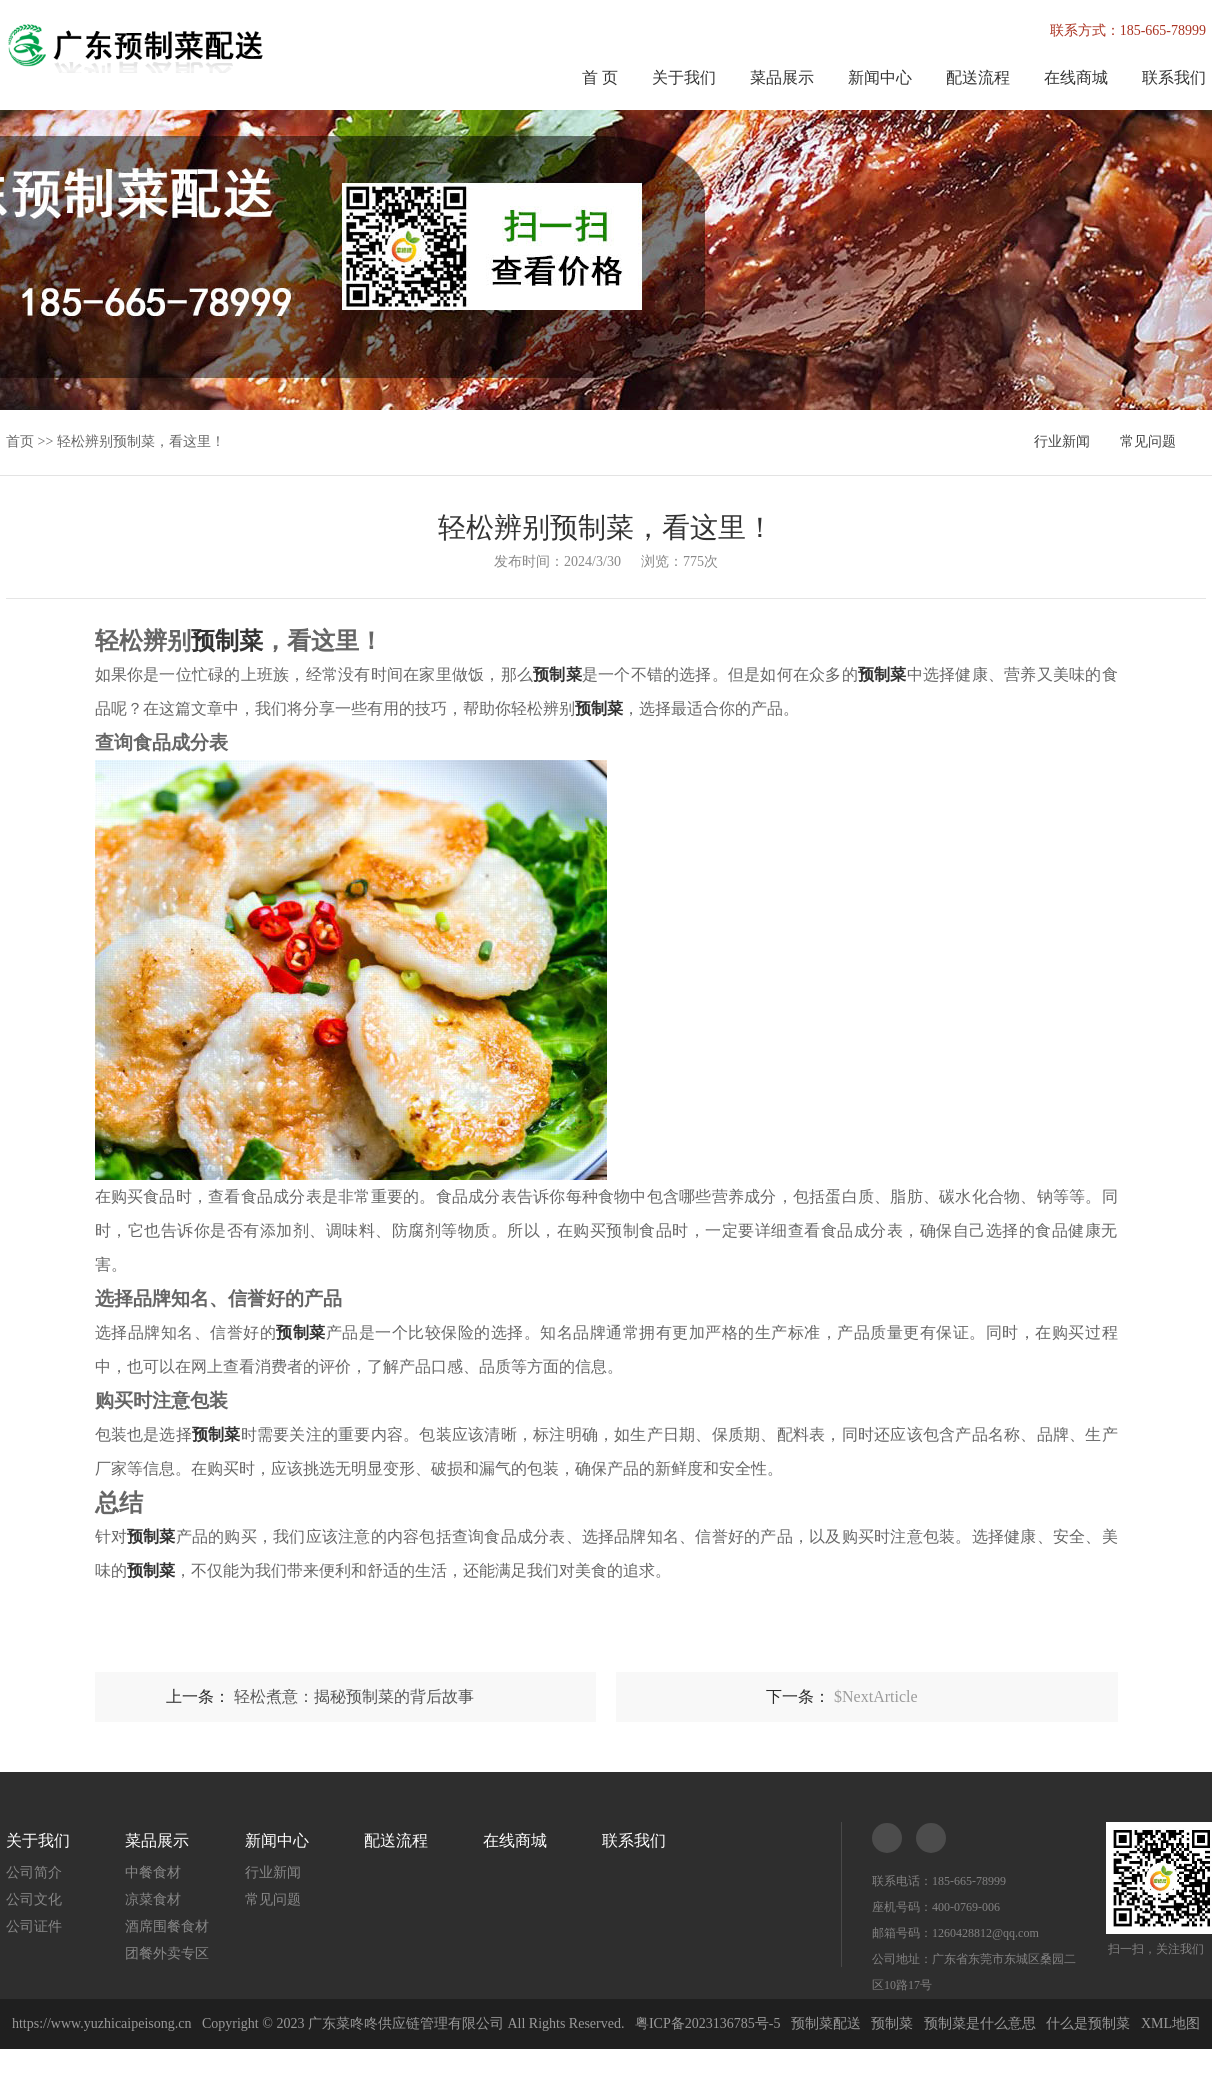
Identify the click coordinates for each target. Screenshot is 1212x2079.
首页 (20, 441)
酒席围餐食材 (167, 1926)
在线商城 (1076, 77)
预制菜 (892, 2023)
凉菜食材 (153, 1899)
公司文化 (34, 1899)
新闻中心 (880, 77)
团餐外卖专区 (167, 1953)
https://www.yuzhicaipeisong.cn (103, 2023)
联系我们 (1174, 77)
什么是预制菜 (1088, 2023)
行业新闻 (1062, 441)
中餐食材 (153, 1872)
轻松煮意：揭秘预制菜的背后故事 (354, 1696)
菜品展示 (782, 77)
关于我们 (684, 77)
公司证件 (34, 1926)
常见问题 (1148, 441)
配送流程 (978, 77)
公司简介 (34, 1872)
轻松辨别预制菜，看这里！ (141, 441)
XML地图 (1170, 2023)
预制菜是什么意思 (980, 2023)
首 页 (600, 77)
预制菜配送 (826, 2023)
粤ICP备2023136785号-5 (707, 2023)
